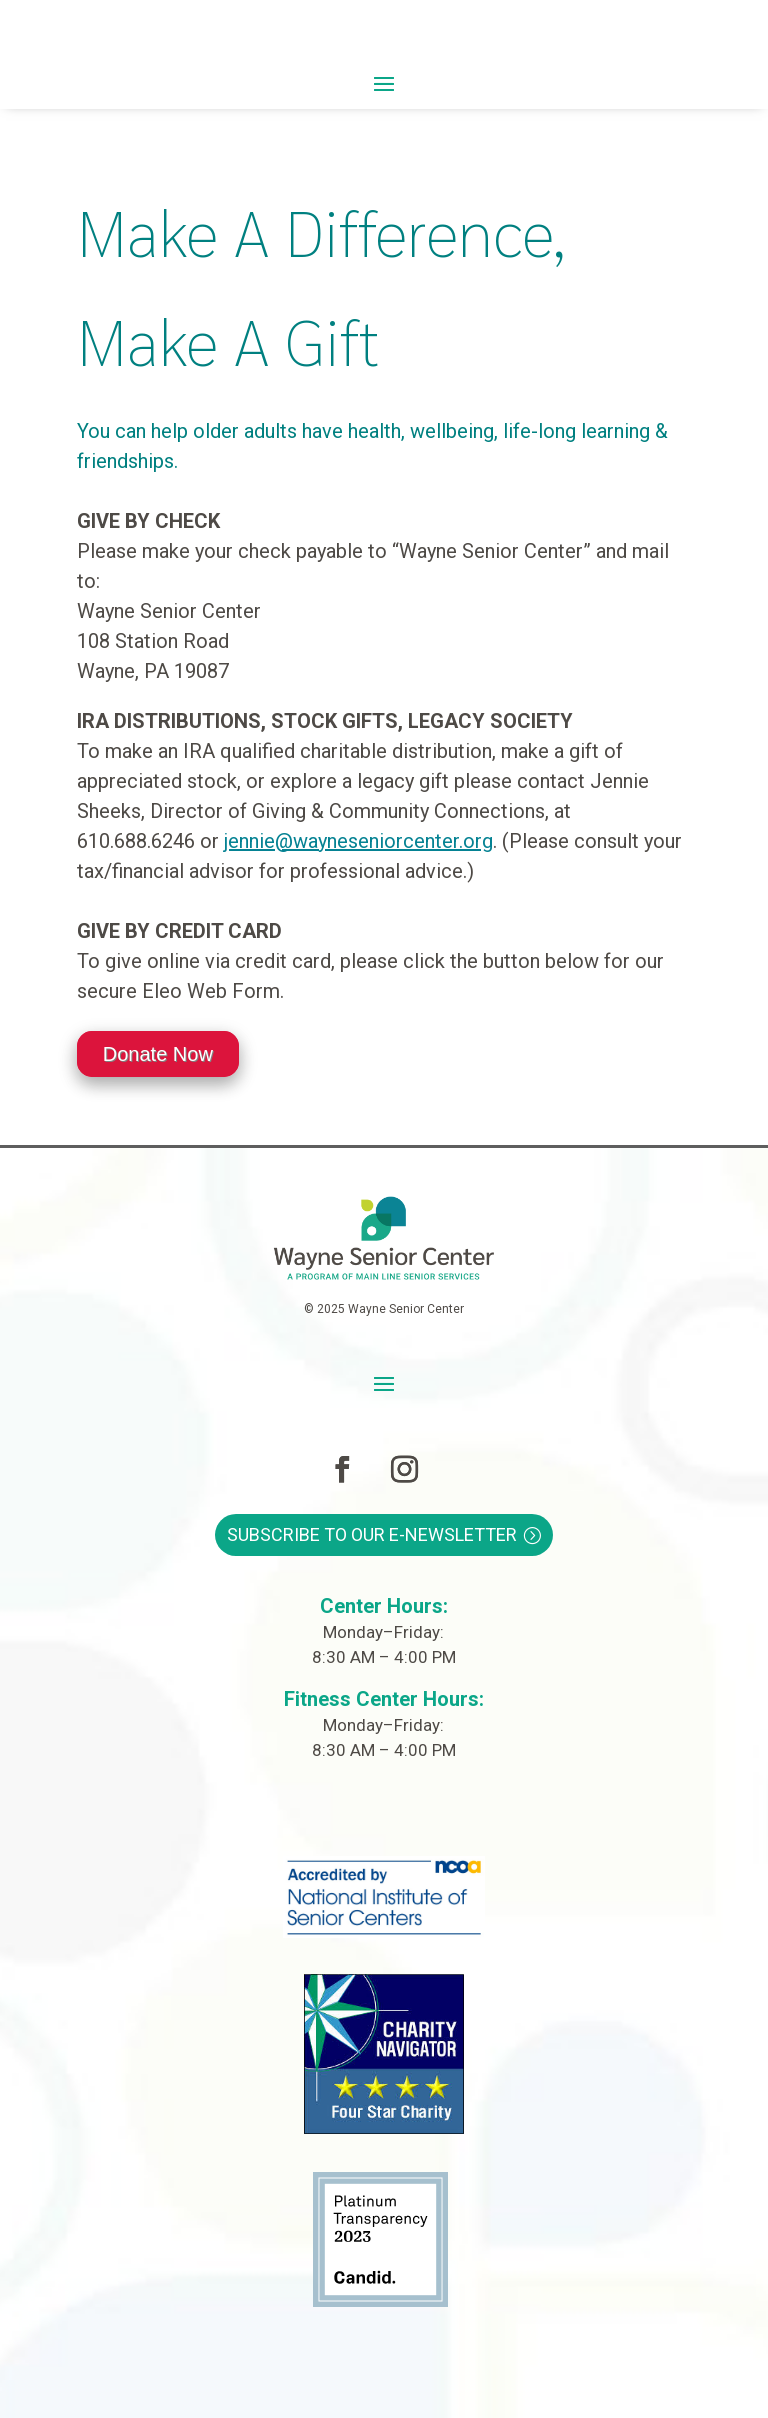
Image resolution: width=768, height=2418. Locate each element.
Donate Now (158, 1054)
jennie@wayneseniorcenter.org (358, 841)
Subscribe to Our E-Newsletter (372, 1534)
